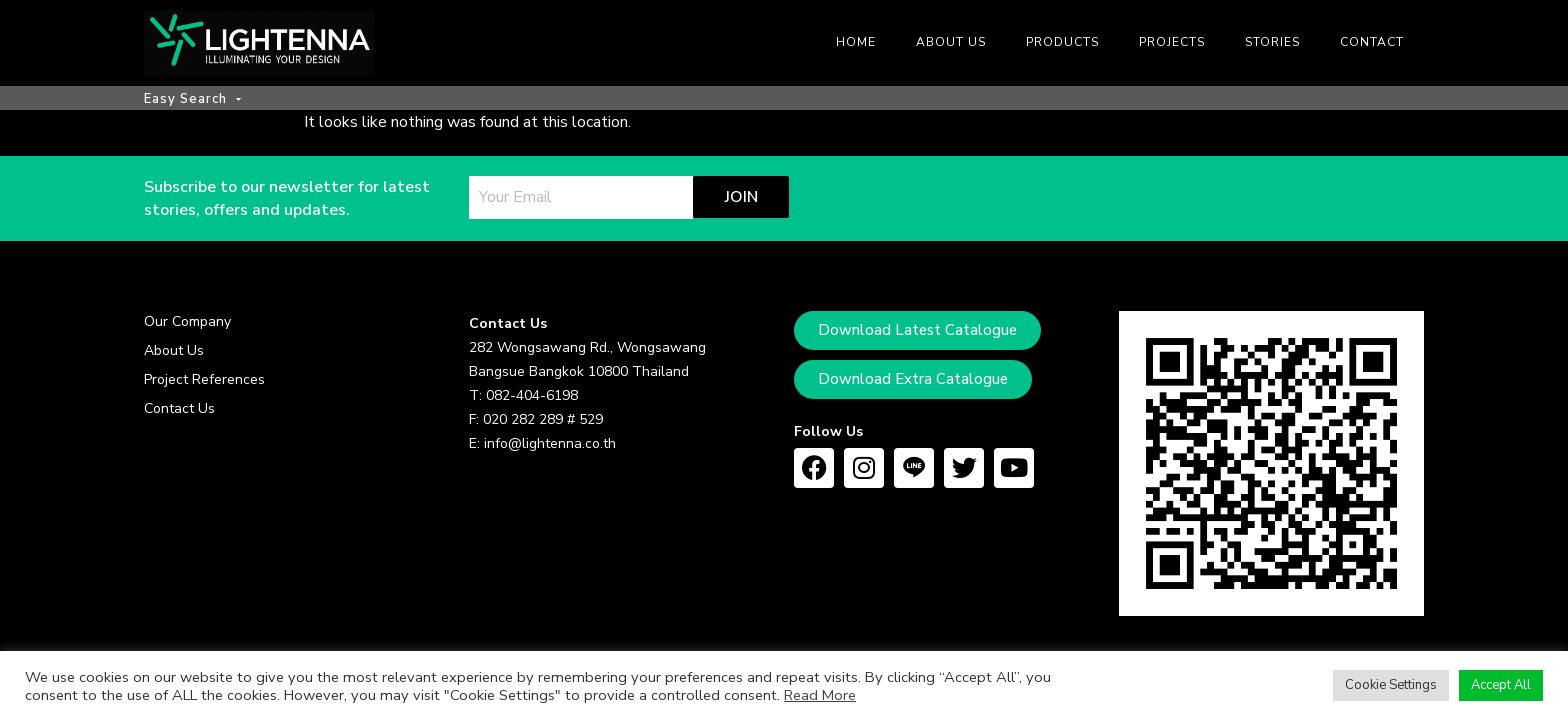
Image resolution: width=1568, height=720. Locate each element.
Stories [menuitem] (1272, 42)
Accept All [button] (1501, 685)
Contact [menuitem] (1372, 42)
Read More (820, 695)
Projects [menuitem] (1172, 42)
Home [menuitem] (856, 42)
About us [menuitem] (951, 42)
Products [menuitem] (1062, 42)
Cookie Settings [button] (1391, 685)
